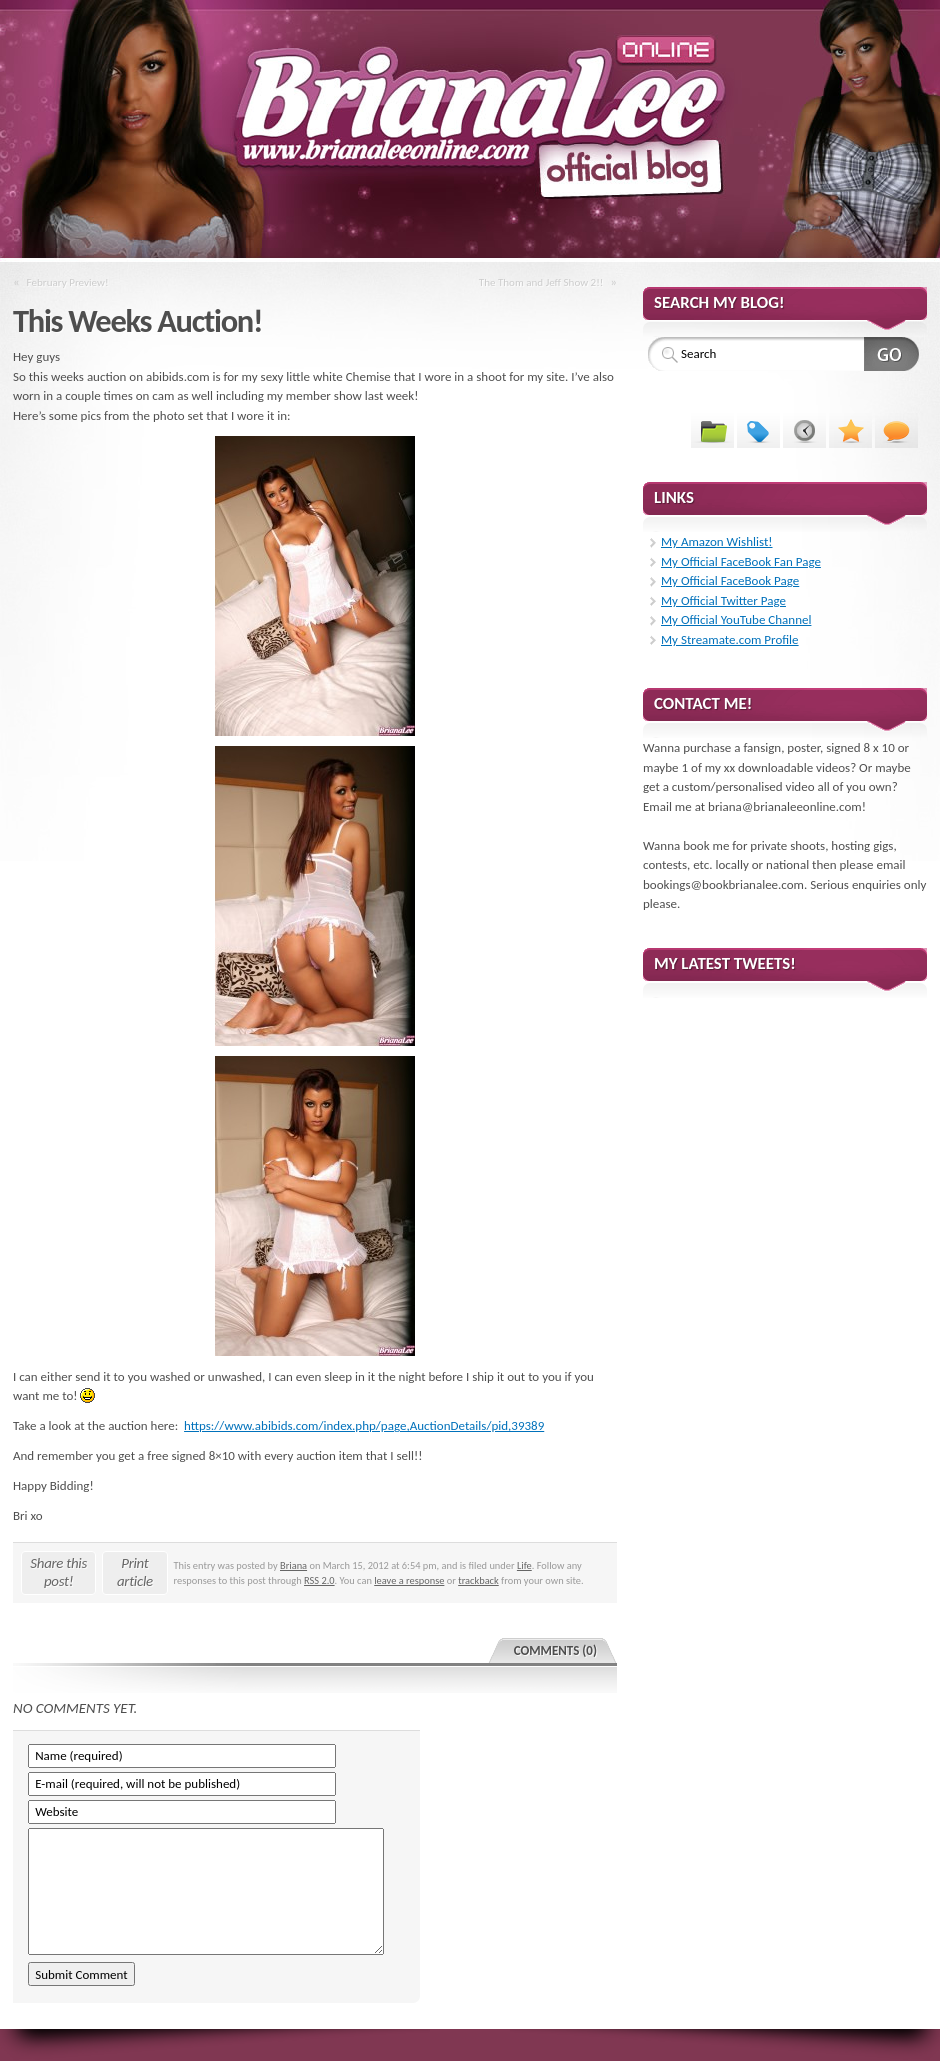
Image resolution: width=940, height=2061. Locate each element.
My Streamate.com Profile (730, 639)
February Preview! (68, 282)
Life (524, 1565)
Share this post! (58, 1572)
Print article (135, 1572)
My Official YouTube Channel (736, 619)
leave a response (409, 1580)
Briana (293, 1565)
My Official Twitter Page (723, 600)
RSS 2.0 (319, 1580)
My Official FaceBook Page (730, 580)
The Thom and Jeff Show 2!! (541, 282)
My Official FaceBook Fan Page (741, 561)
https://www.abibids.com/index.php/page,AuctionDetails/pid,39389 (364, 1425)
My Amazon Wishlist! (717, 541)
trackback (478, 1580)
